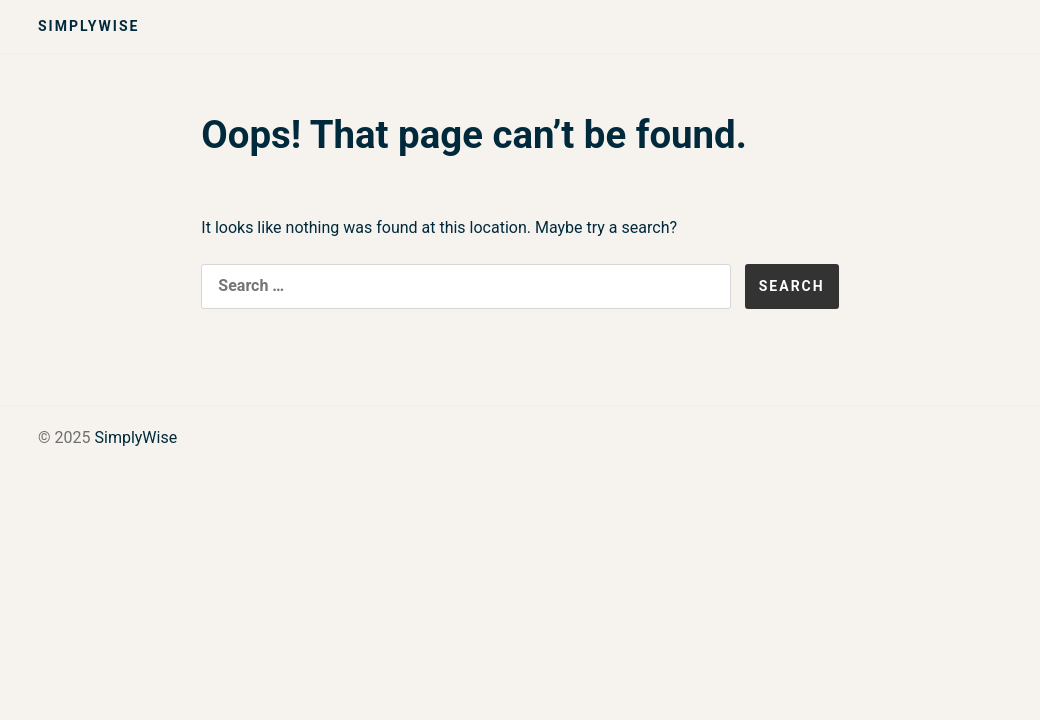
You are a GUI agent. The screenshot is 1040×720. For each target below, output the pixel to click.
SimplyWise (88, 26)
